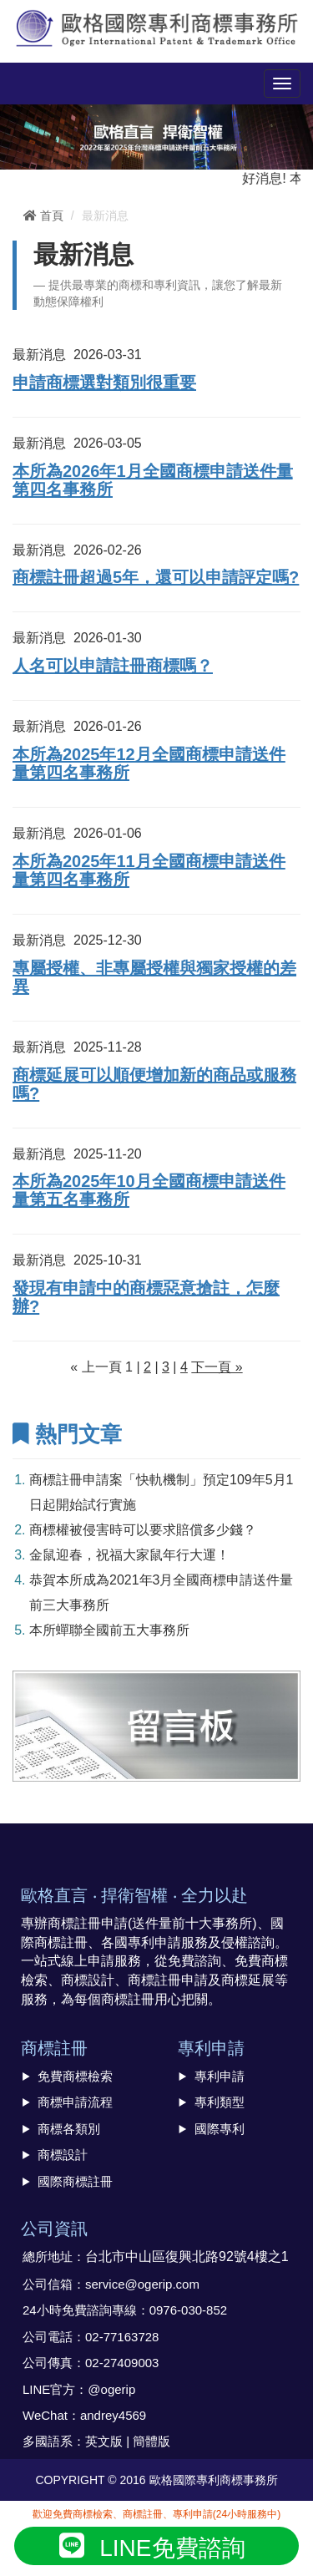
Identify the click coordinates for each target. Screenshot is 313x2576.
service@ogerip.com (142, 2284)
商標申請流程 (75, 2102)
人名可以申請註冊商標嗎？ (113, 666)
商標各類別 (69, 2129)
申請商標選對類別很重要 (104, 382)
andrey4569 (113, 2415)
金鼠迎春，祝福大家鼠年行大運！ (129, 1555)
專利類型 (219, 2102)
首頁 (43, 215)
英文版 (104, 2441)
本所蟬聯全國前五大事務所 (109, 1630)
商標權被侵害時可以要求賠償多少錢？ (142, 1530)
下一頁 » (216, 1367)
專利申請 (219, 2076)
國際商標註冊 (75, 2181)
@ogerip (111, 2389)
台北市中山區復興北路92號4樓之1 (187, 2256)
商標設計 (63, 2155)
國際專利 (219, 2129)
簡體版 (151, 2441)
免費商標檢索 (75, 2076)
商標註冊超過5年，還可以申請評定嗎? (156, 577)
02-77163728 (122, 2337)
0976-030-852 (188, 2310)
